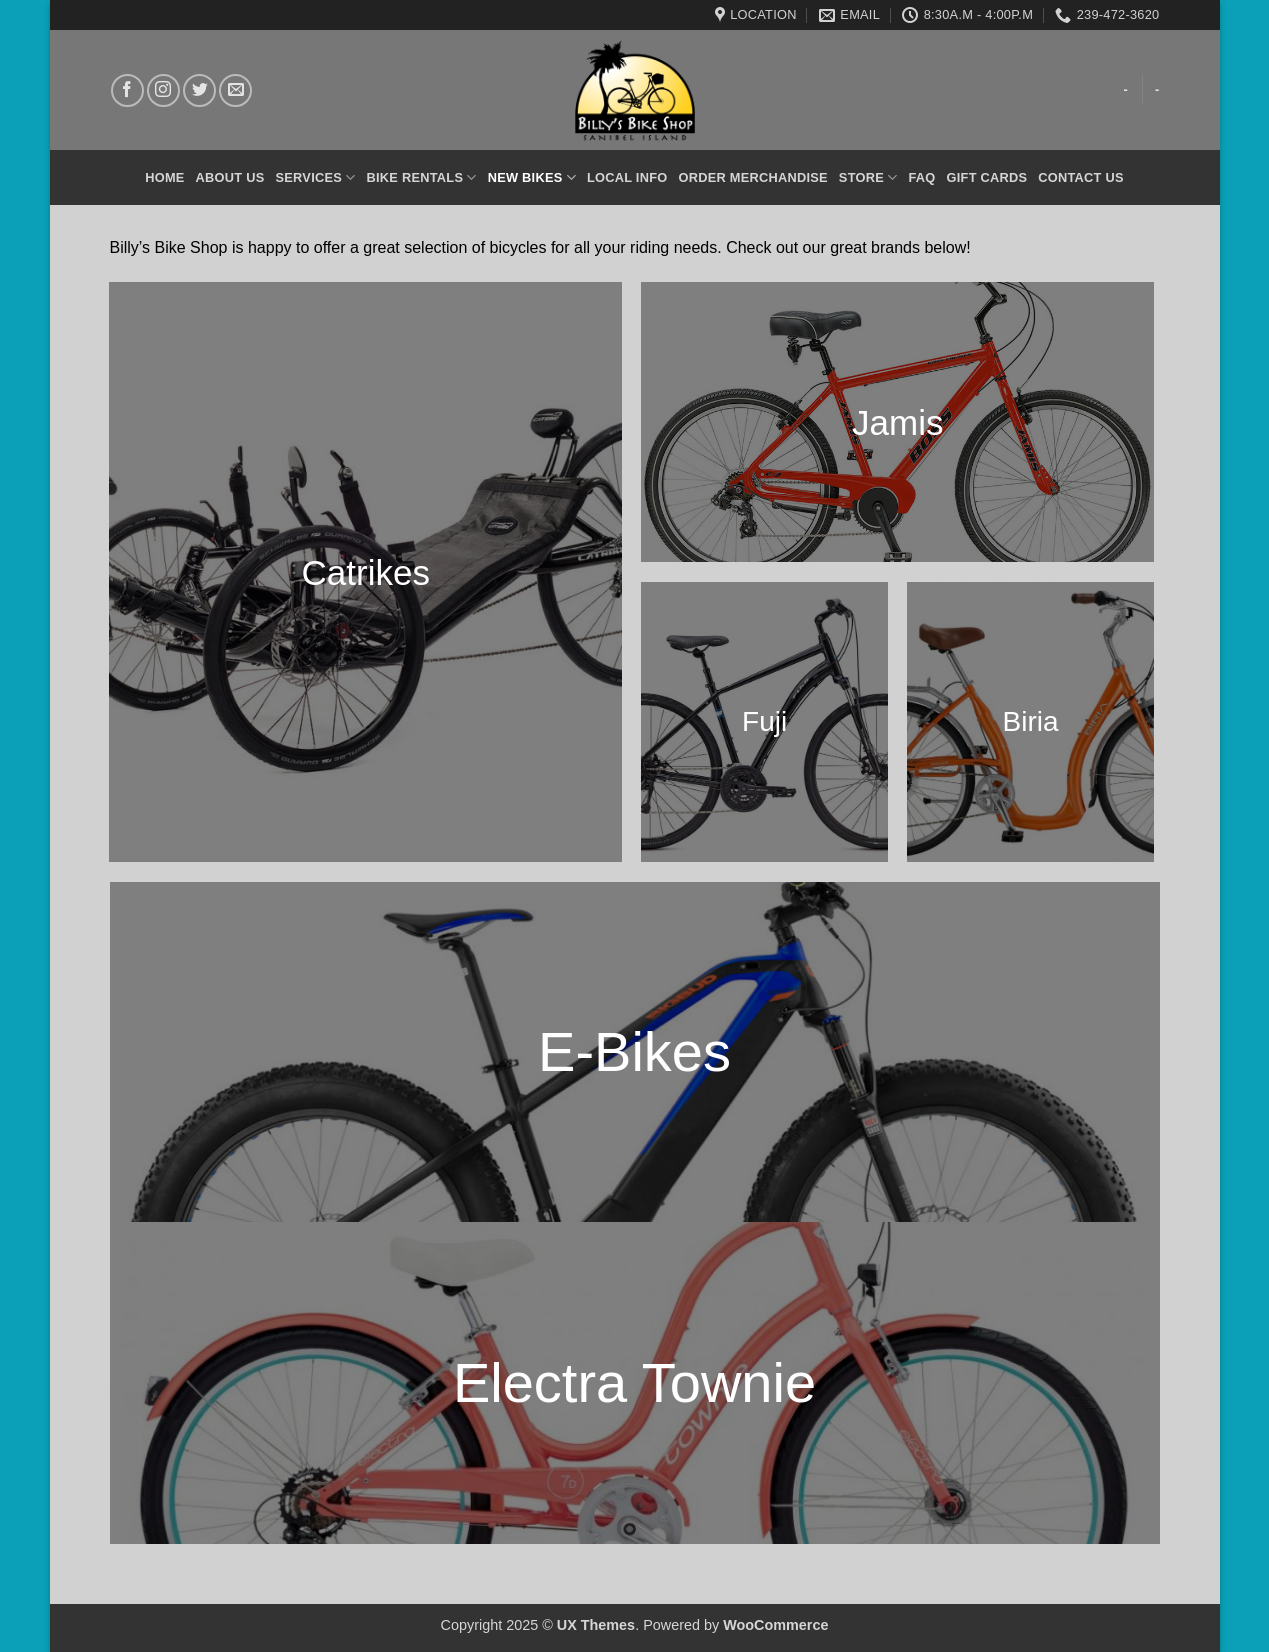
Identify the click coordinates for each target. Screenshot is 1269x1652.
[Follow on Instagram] (163, 90)
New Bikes (532, 177)
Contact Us (1081, 177)
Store (868, 177)
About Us (230, 177)
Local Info (627, 177)
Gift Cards (987, 177)
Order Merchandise (752, 177)
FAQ (921, 177)
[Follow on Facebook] (127, 90)
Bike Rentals (422, 177)
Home (164, 177)
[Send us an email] (235, 90)
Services (316, 177)
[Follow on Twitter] (199, 90)
